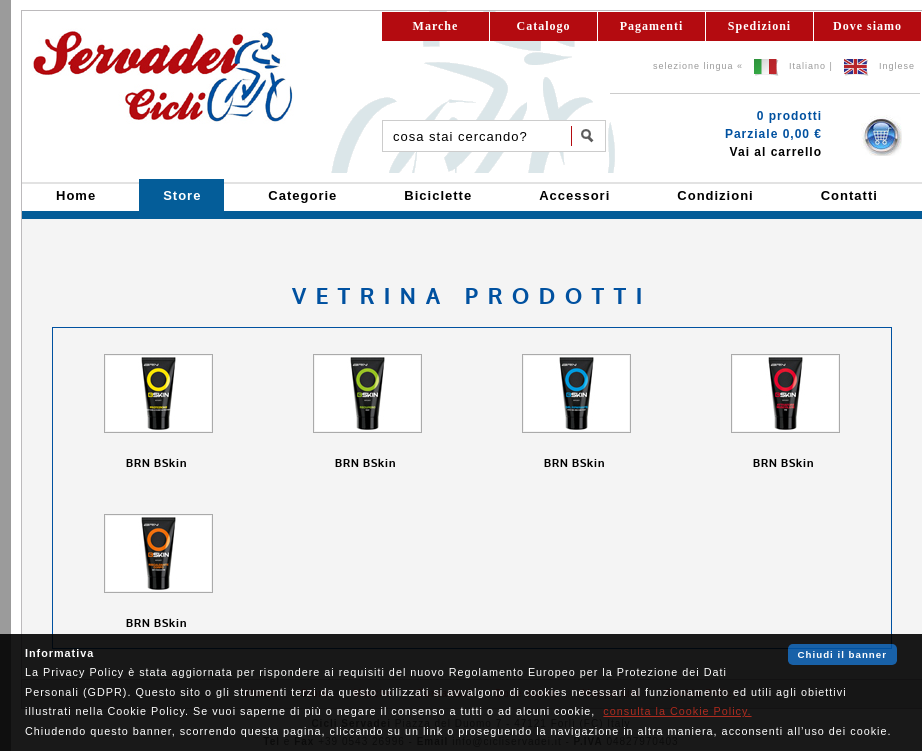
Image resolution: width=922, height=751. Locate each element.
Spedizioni (759, 26)
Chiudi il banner (842, 654)
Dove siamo (867, 26)
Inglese (897, 66)
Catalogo (544, 26)
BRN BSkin (158, 463)
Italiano (807, 66)
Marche (436, 26)
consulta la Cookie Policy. (677, 711)
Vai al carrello (776, 152)
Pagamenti (652, 26)
